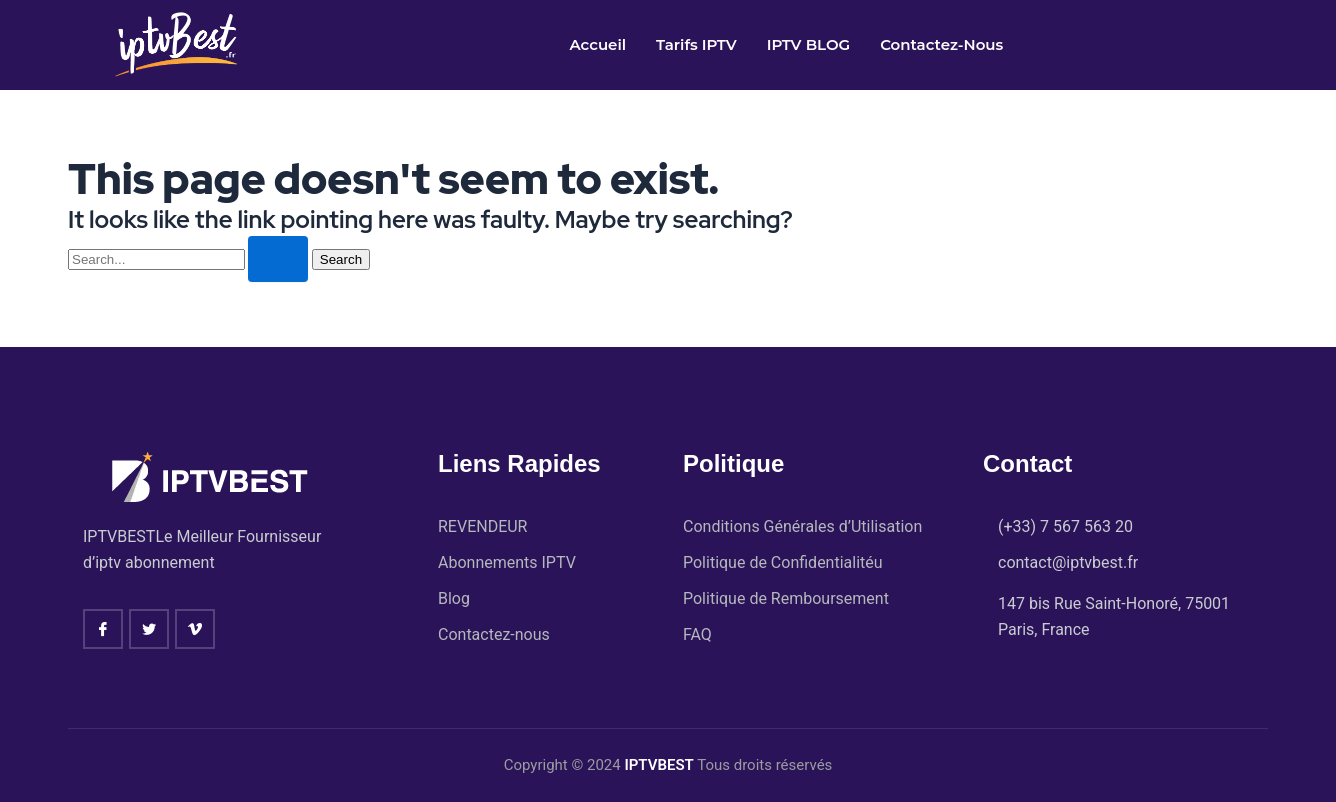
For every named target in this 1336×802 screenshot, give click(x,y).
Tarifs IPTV (696, 44)
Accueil (597, 44)
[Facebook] (103, 628)
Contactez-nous (941, 44)
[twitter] (149, 628)
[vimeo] (195, 628)
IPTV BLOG (808, 44)
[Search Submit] (278, 259)
